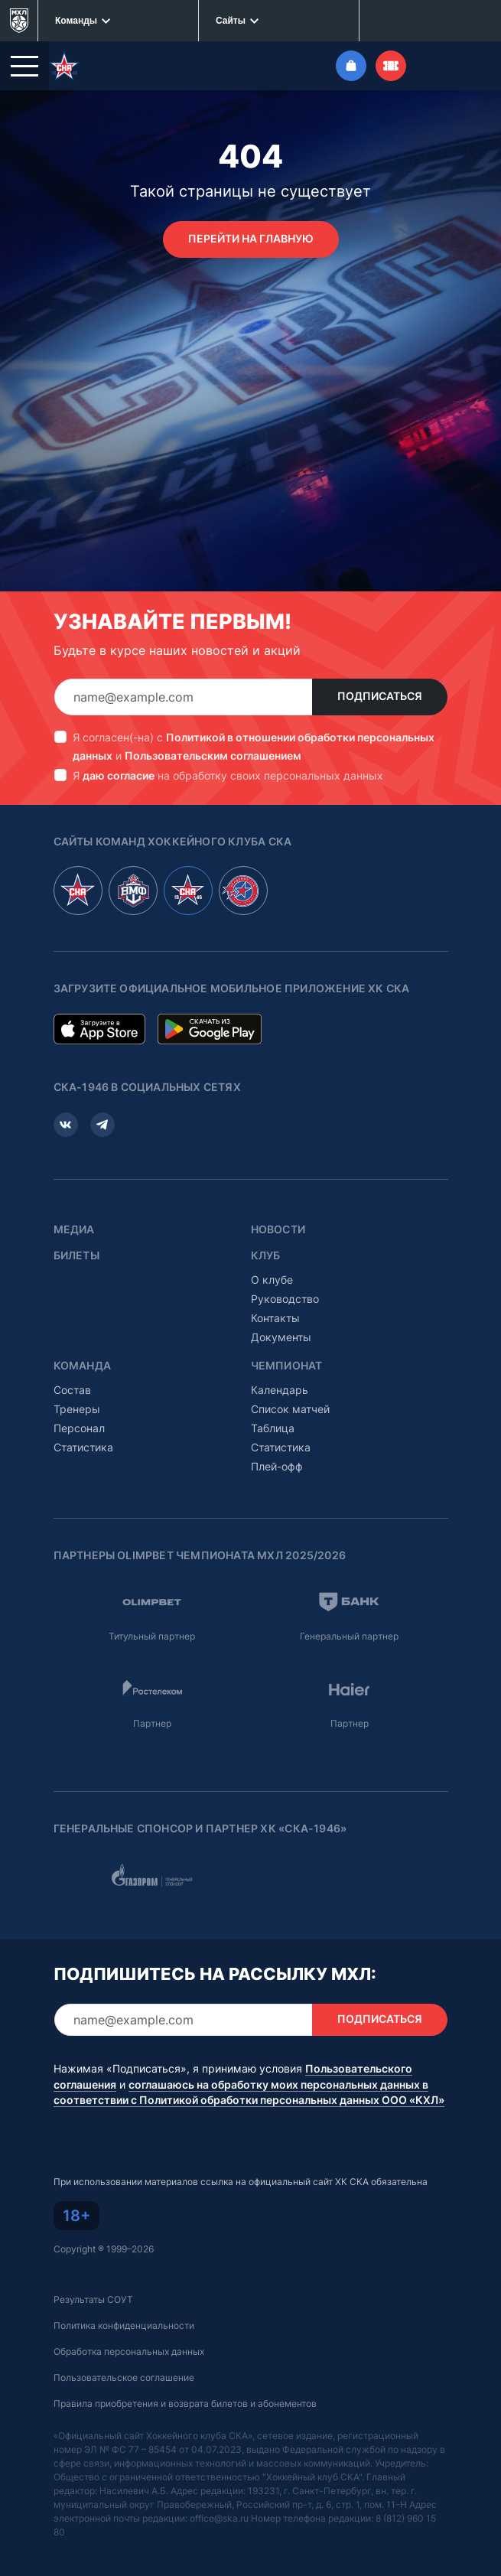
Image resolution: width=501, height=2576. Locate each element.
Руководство (285, 1298)
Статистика (83, 1447)
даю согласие (119, 775)
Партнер (152, 1723)
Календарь (279, 1389)
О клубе (272, 1279)
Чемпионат (287, 1366)
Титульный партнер (152, 1636)
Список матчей (290, 1408)
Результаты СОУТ (93, 2299)
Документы (281, 1336)
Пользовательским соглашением (213, 755)
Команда (82, 1366)
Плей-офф (277, 1466)
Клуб (266, 1255)
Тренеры (77, 1408)
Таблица (272, 1428)
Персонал (79, 1428)
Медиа (74, 1229)
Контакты (275, 1317)
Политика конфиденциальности (124, 2325)
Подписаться (379, 696)
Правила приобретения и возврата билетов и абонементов (185, 2403)
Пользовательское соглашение (124, 2377)
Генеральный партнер (349, 1636)
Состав (72, 1389)
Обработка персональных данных (129, 2351)
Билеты (76, 1255)
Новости (278, 1229)
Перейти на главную (251, 239)
